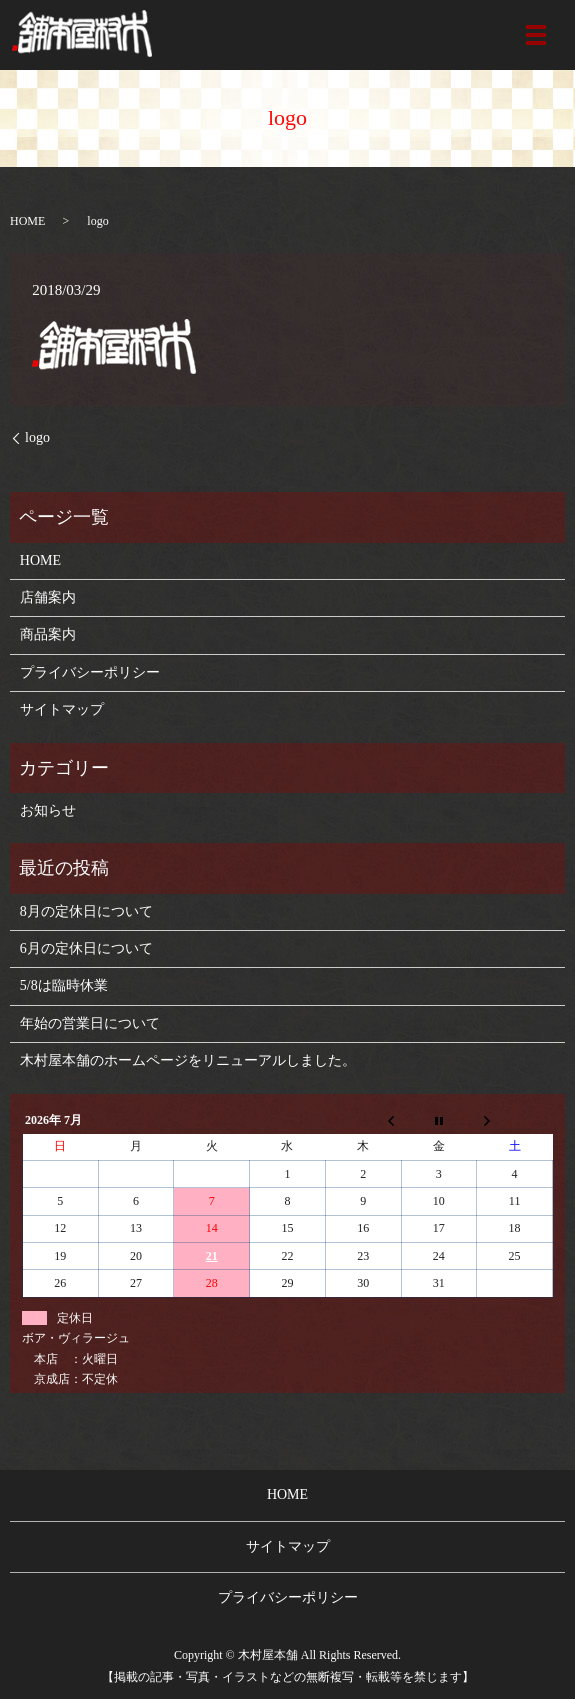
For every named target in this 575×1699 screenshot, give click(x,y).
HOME (27, 221)
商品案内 (48, 634)
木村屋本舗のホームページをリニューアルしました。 (188, 1060)
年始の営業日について (90, 1023)
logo (37, 437)
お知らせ (48, 810)
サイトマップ (62, 709)
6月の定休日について (86, 948)
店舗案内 (48, 597)
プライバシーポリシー (90, 672)
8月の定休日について (86, 911)
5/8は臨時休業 (64, 985)
